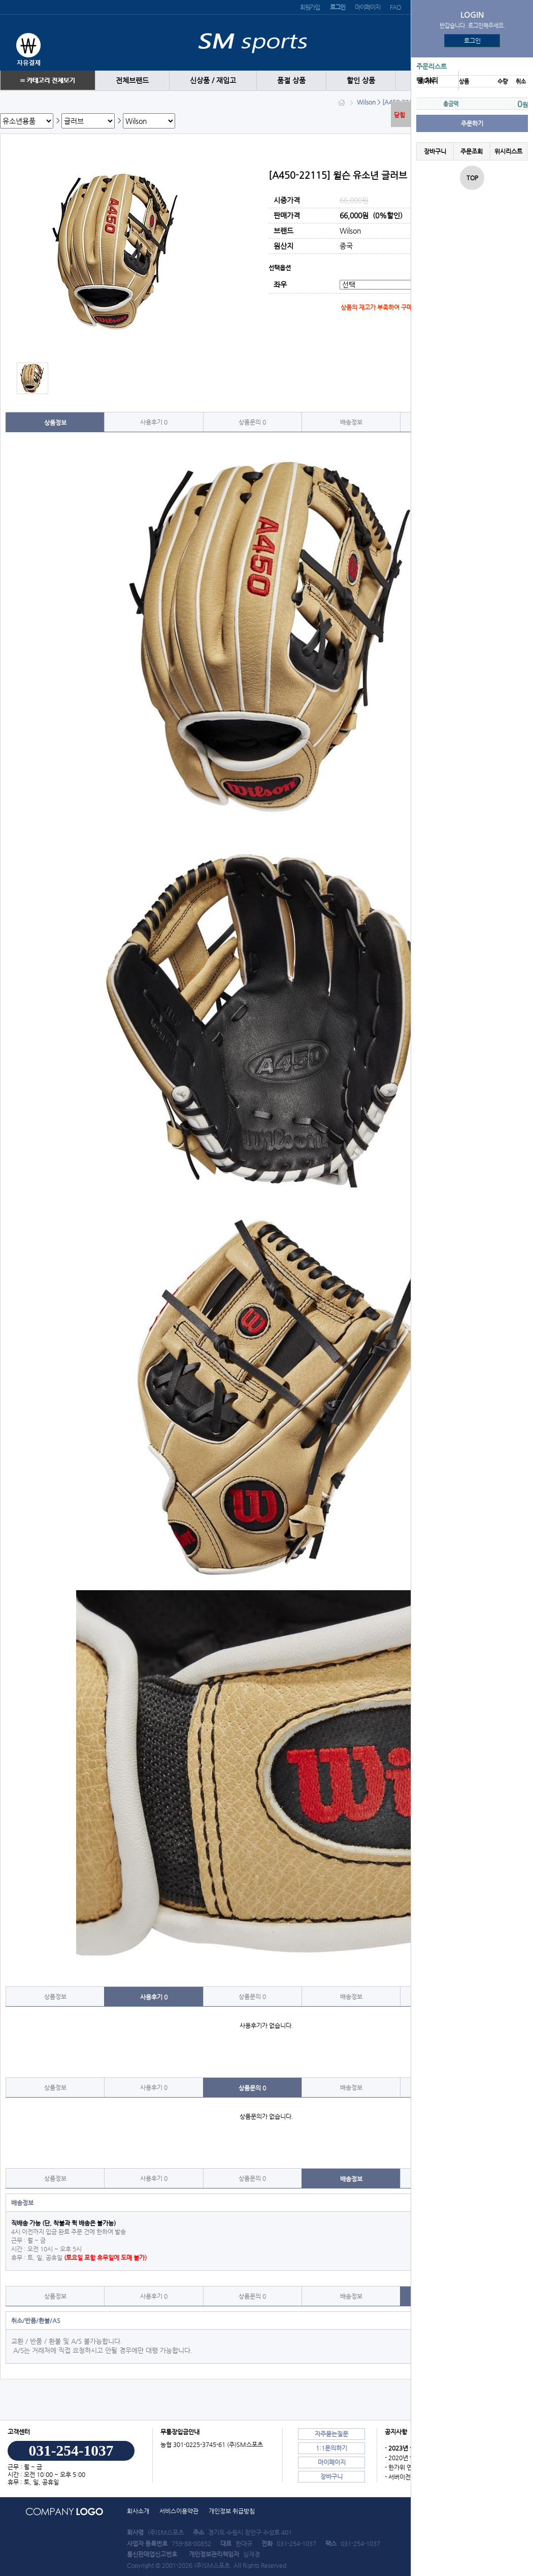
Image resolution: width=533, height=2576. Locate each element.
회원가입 (310, 7)
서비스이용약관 (178, 2511)
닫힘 (399, 114)
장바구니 (435, 151)
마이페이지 (367, 7)
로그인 (472, 40)
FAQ (395, 7)
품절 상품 (291, 80)
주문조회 (471, 151)
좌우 (280, 285)
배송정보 (351, 422)
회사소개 (138, 2511)
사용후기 (154, 422)
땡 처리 (427, 80)
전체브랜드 (132, 80)
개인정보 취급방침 (232, 2511)
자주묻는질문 (331, 2433)
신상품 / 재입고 (213, 80)
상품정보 (55, 422)
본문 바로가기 (0, 0)
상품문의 (252, 422)
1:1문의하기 (331, 2448)
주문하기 (472, 123)
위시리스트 (508, 151)
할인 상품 (361, 80)
